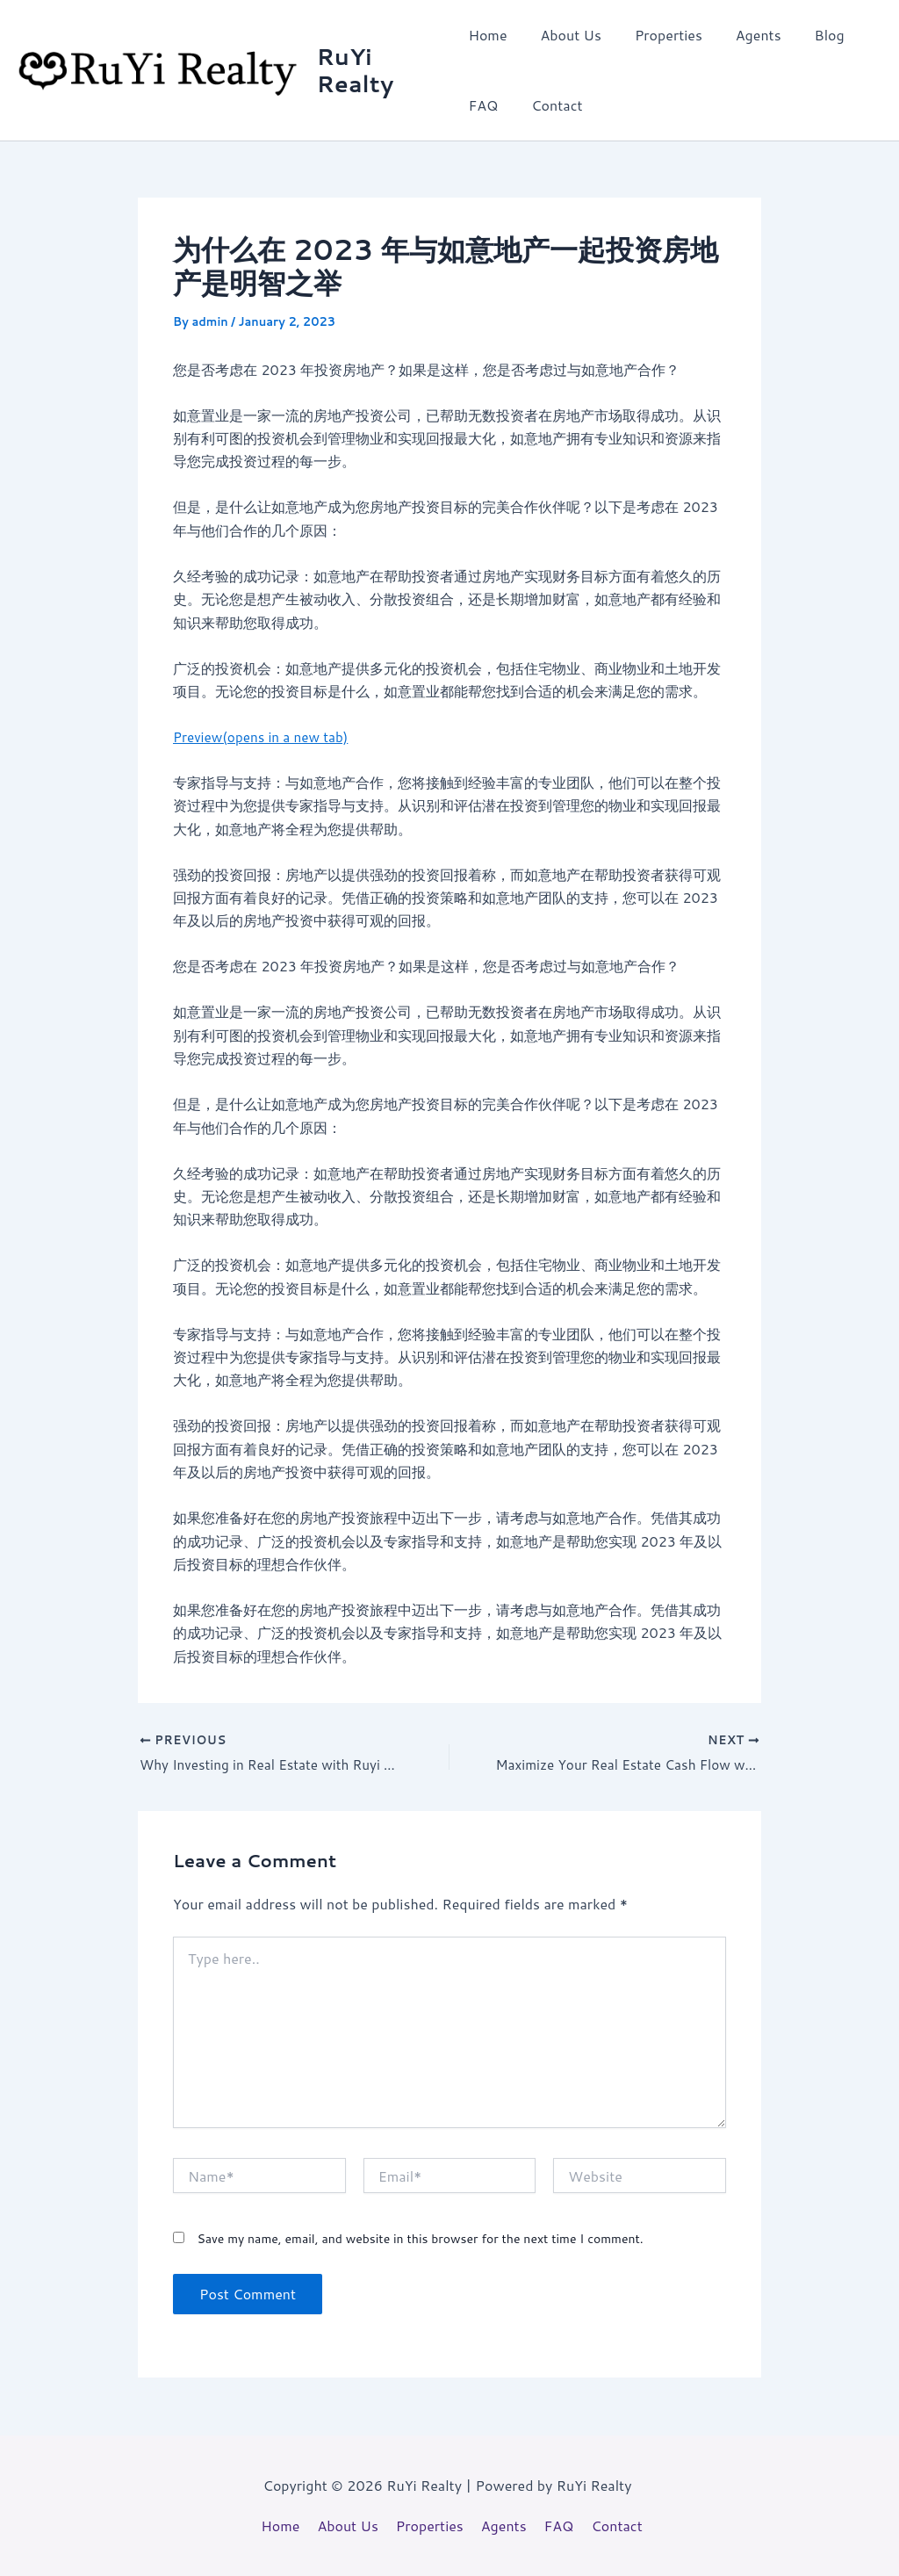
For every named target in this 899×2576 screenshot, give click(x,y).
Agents (743, 35)
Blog (808, 35)
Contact (551, 105)
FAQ (483, 105)
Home (487, 35)
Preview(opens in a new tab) (264, 736)
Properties (658, 35)
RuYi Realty (357, 69)
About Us (566, 35)
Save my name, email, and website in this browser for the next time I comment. (420, 2240)
